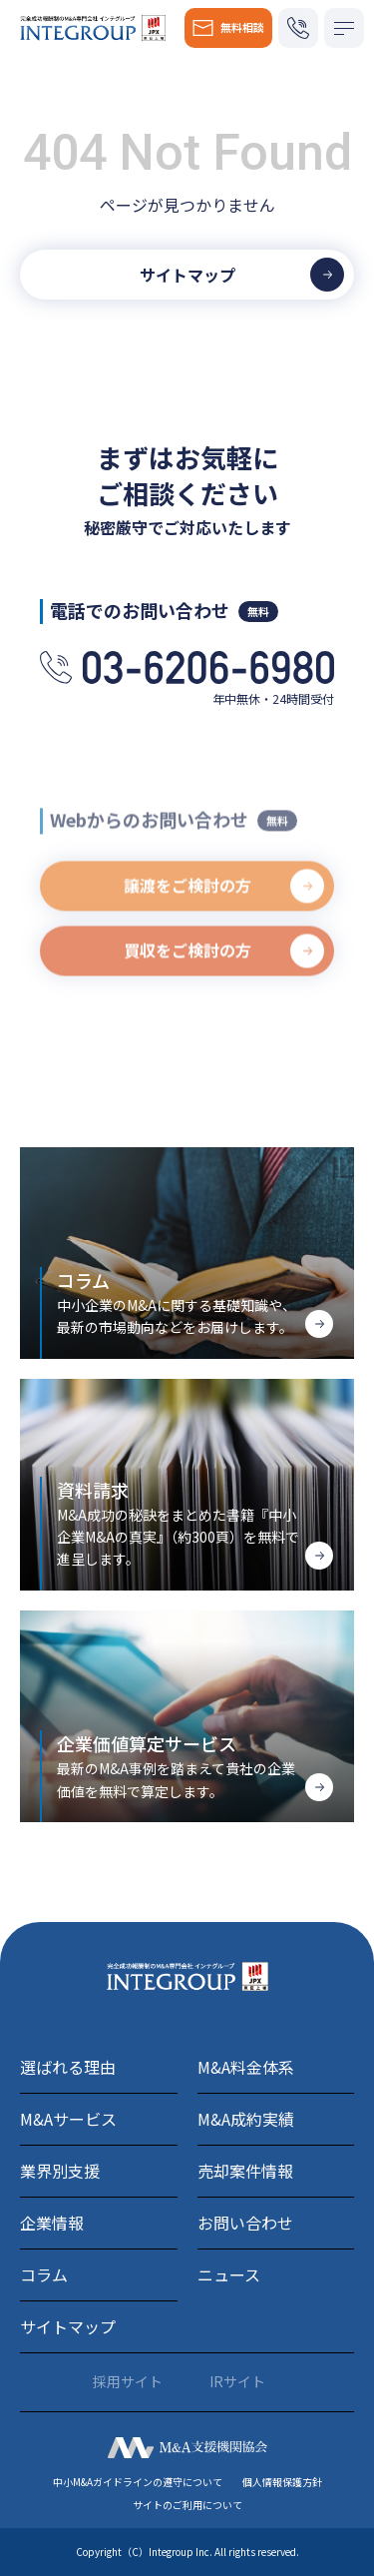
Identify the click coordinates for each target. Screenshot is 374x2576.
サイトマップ (68, 2326)
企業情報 (52, 2223)
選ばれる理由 (68, 2067)
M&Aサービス (68, 2119)
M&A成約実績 (245, 2119)
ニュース (228, 2274)
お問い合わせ (245, 2223)
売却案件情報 (245, 2171)
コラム (44, 2274)
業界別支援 (60, 2171)
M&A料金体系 (245, 2067)
